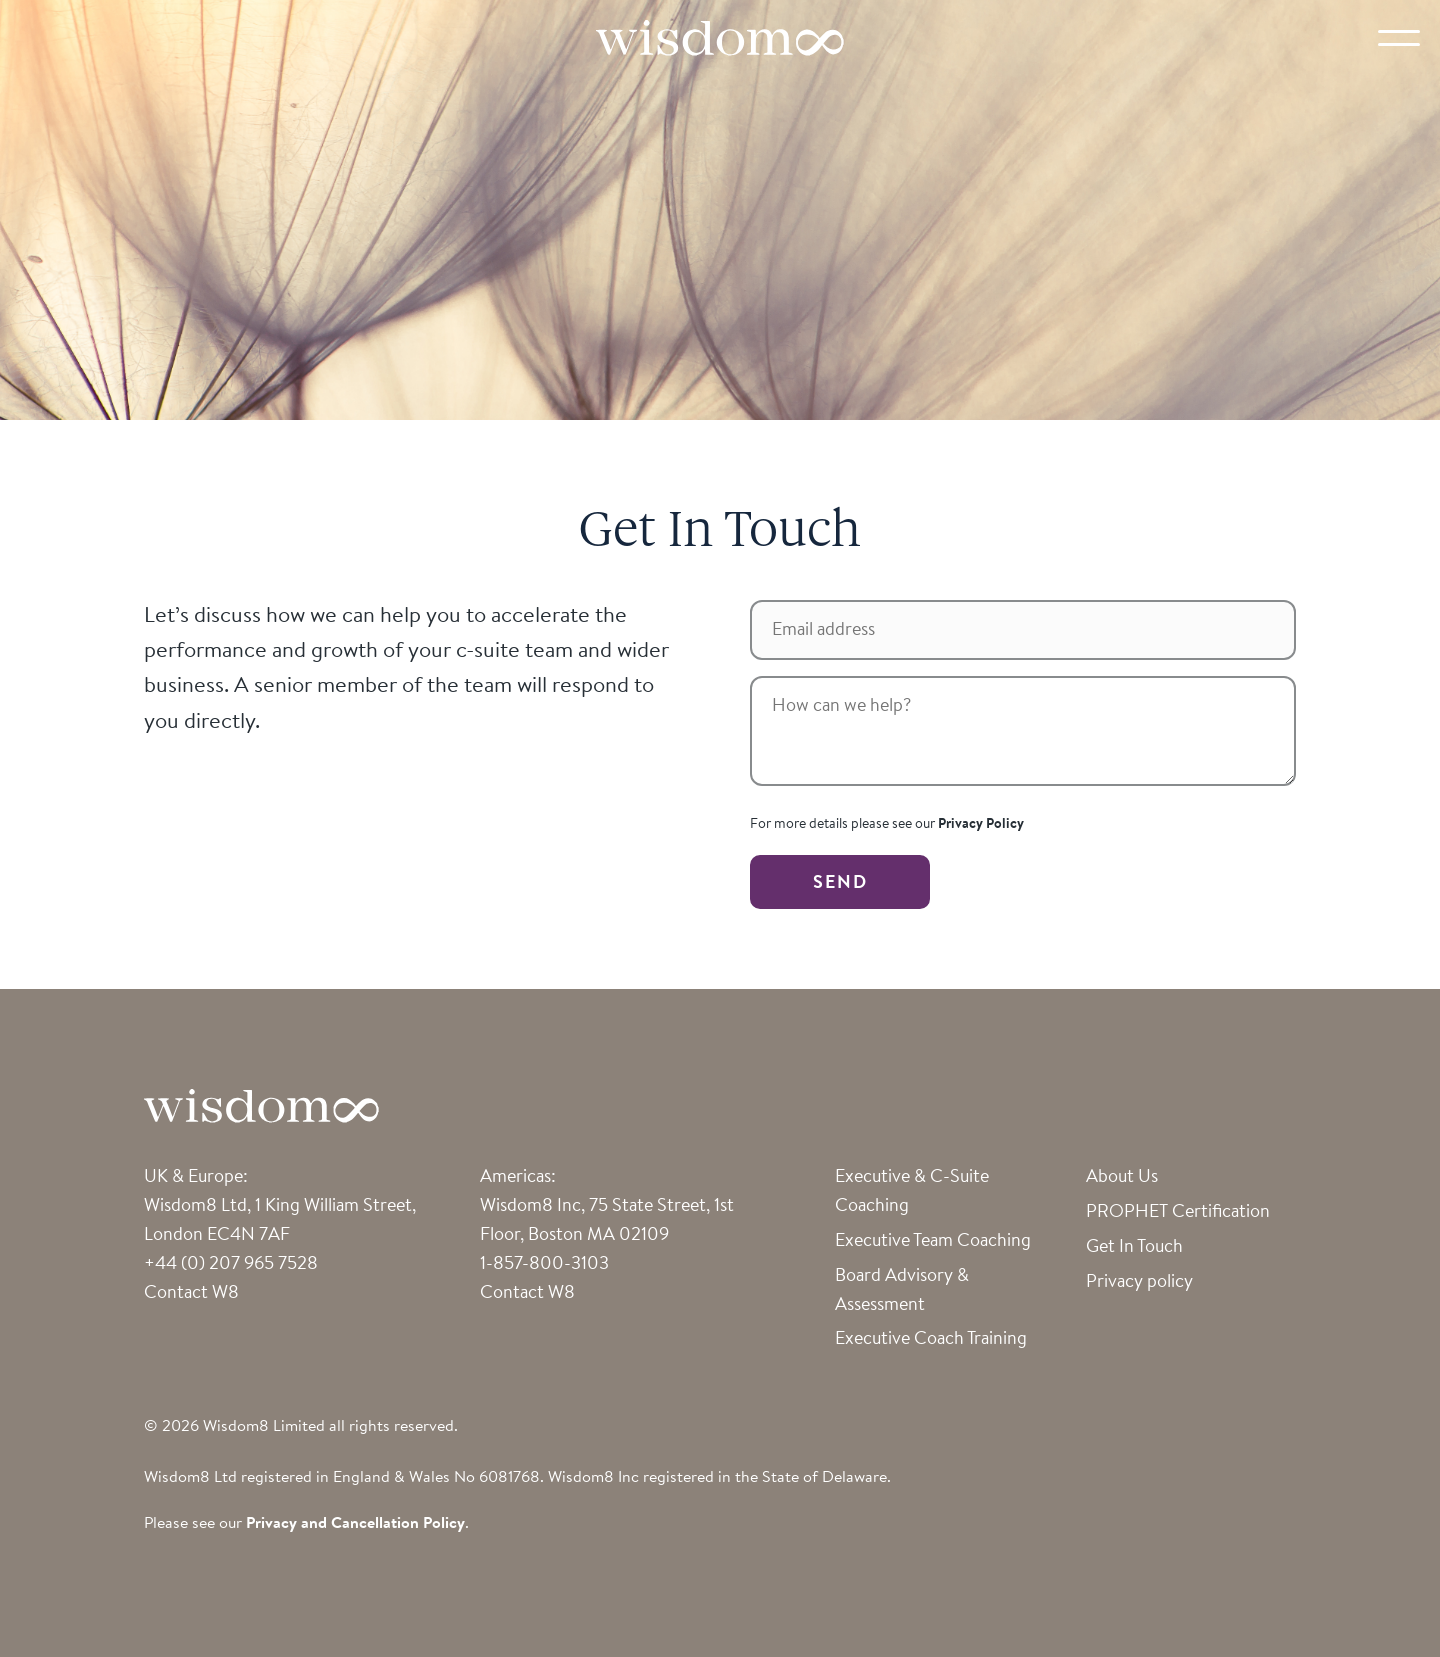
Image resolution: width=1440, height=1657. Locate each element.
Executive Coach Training (931, 1340)
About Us (1122, 1178)
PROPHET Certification (1178, 1213)
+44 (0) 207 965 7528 (231, 1265)
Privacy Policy (981, 825)
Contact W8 (191, 1294)
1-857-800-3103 (544, 1265)
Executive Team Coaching (933, 1242)
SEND (840, 884)
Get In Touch (1134, 1248)
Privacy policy (1139, 1283)
